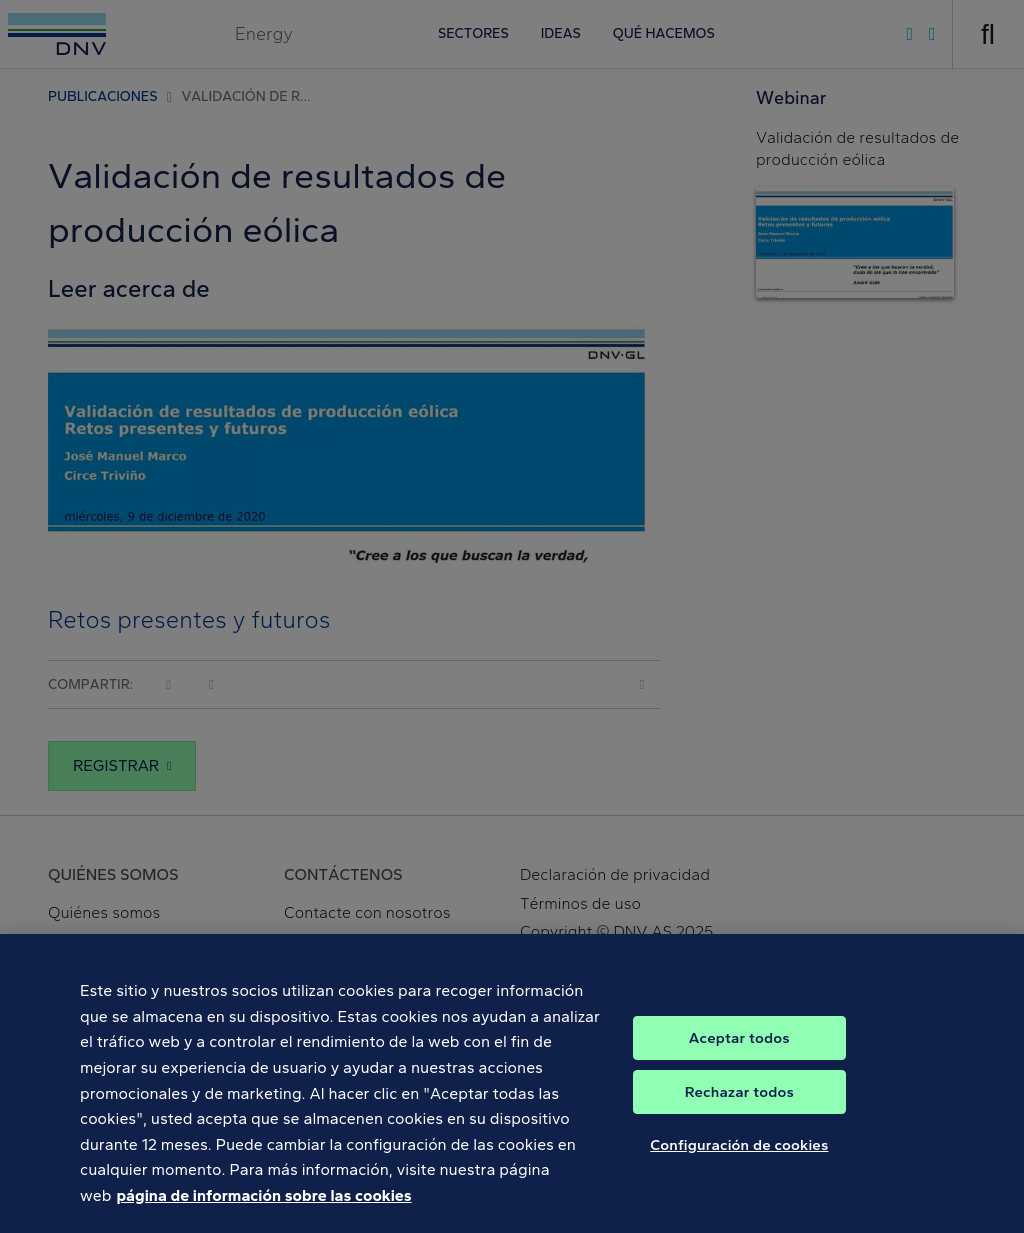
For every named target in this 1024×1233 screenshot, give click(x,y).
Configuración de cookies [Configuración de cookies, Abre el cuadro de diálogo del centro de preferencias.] (739, 1157)
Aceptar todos (739, 1050)
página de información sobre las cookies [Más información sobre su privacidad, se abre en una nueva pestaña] (263, 1207)
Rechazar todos (739, 1104)
